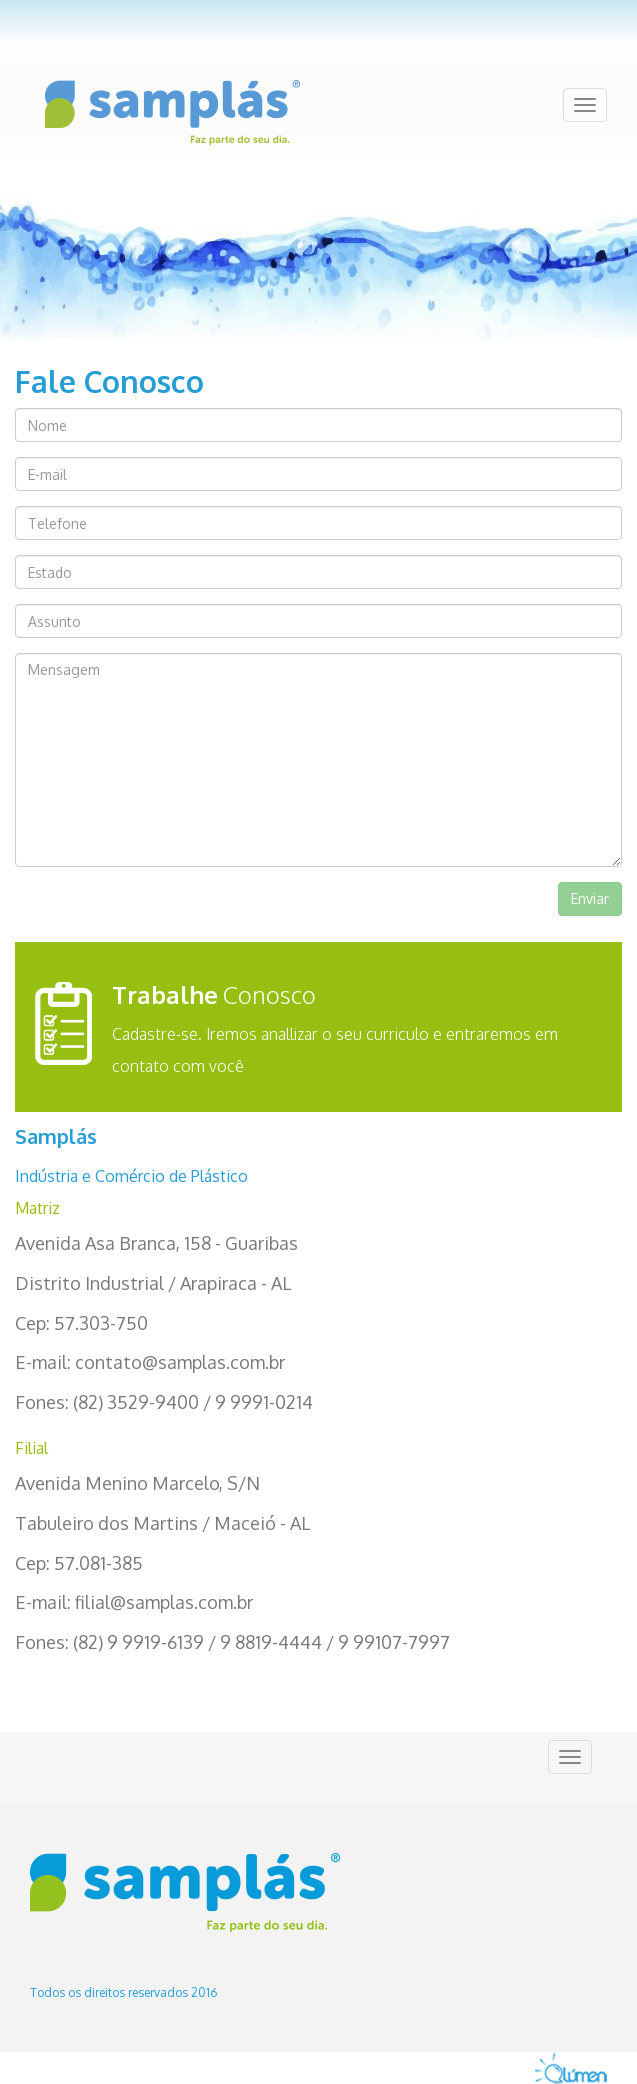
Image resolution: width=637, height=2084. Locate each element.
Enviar (590, 898)
